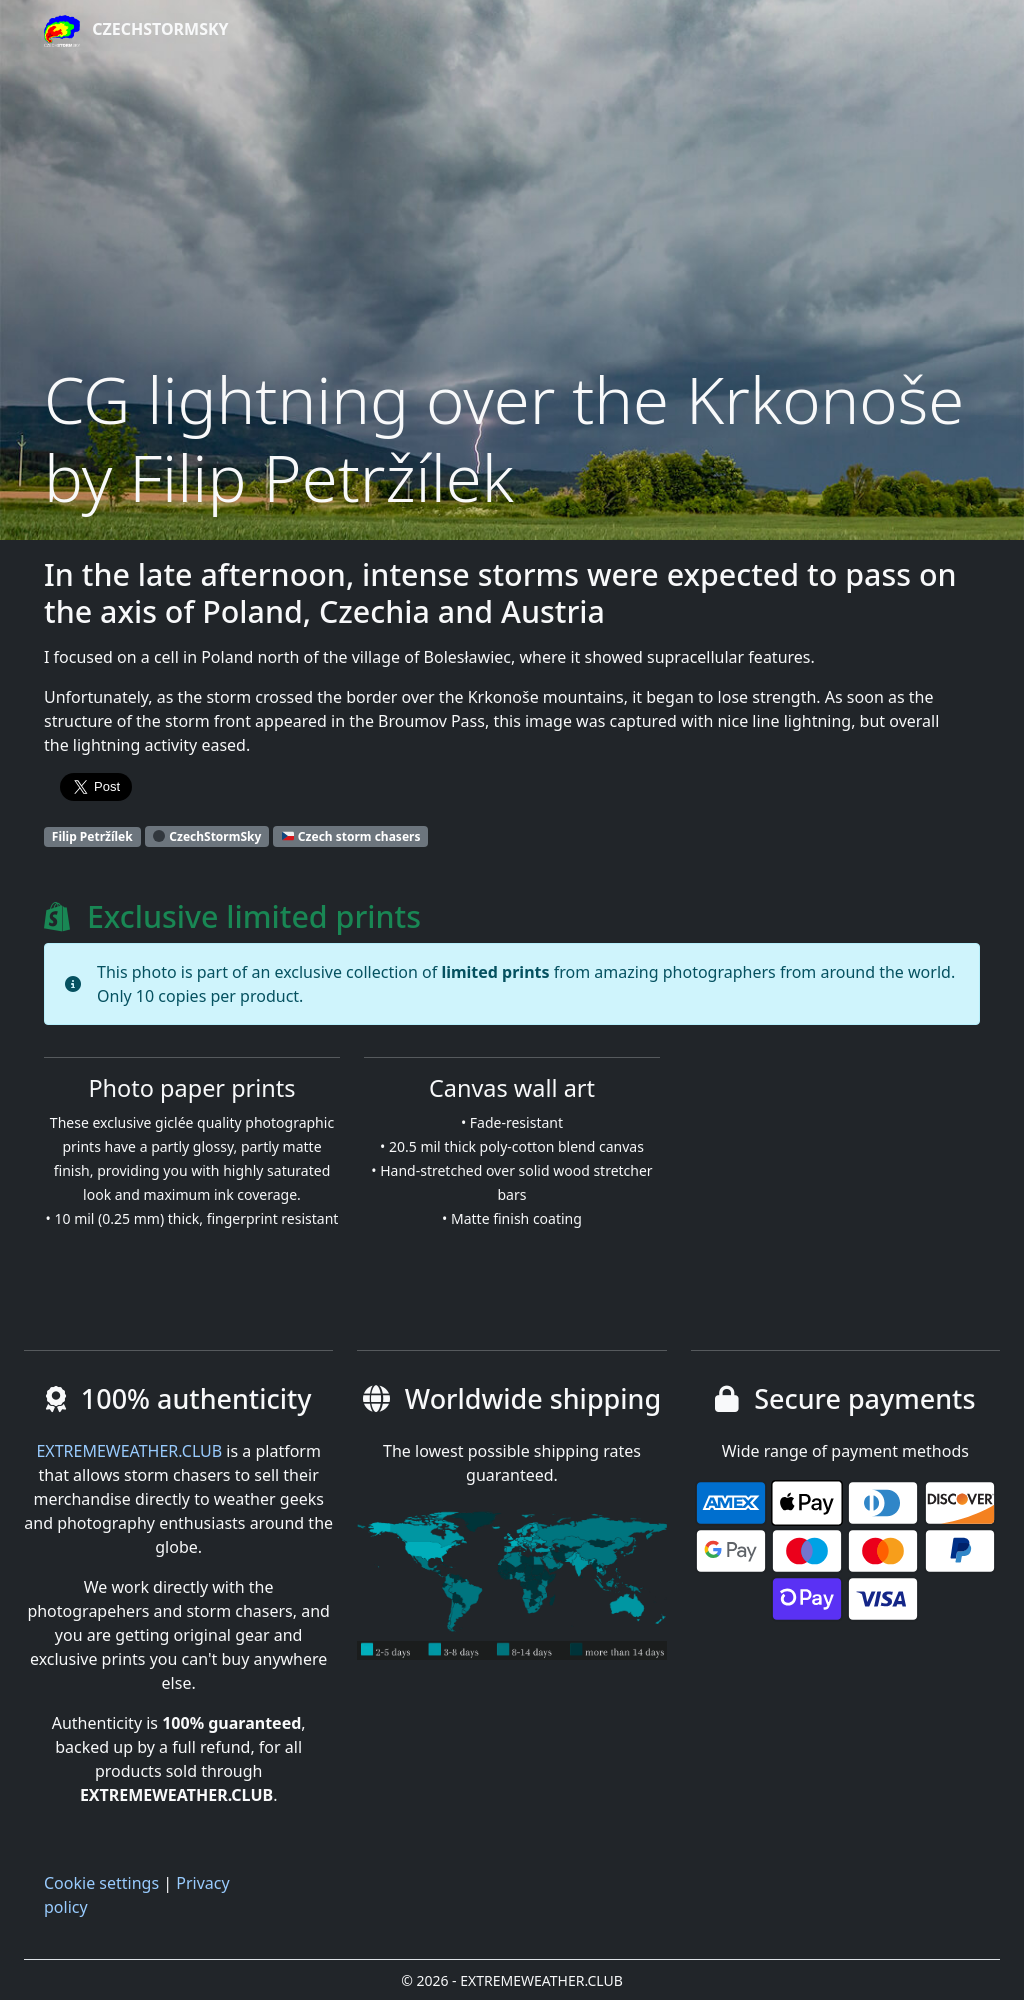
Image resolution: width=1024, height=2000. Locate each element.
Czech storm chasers (351, 836)
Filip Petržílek (92, 836)
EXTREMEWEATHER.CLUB (129, 1451)
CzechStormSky (136, 31)
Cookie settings (101, 1883)
